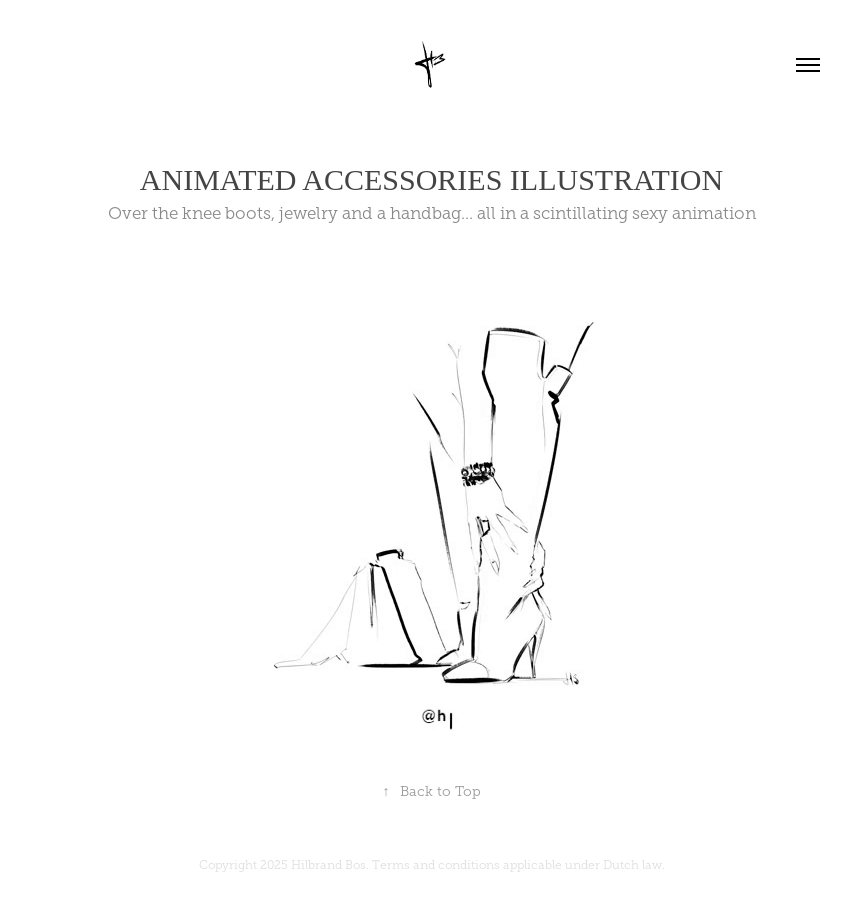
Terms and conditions (436, 865)
